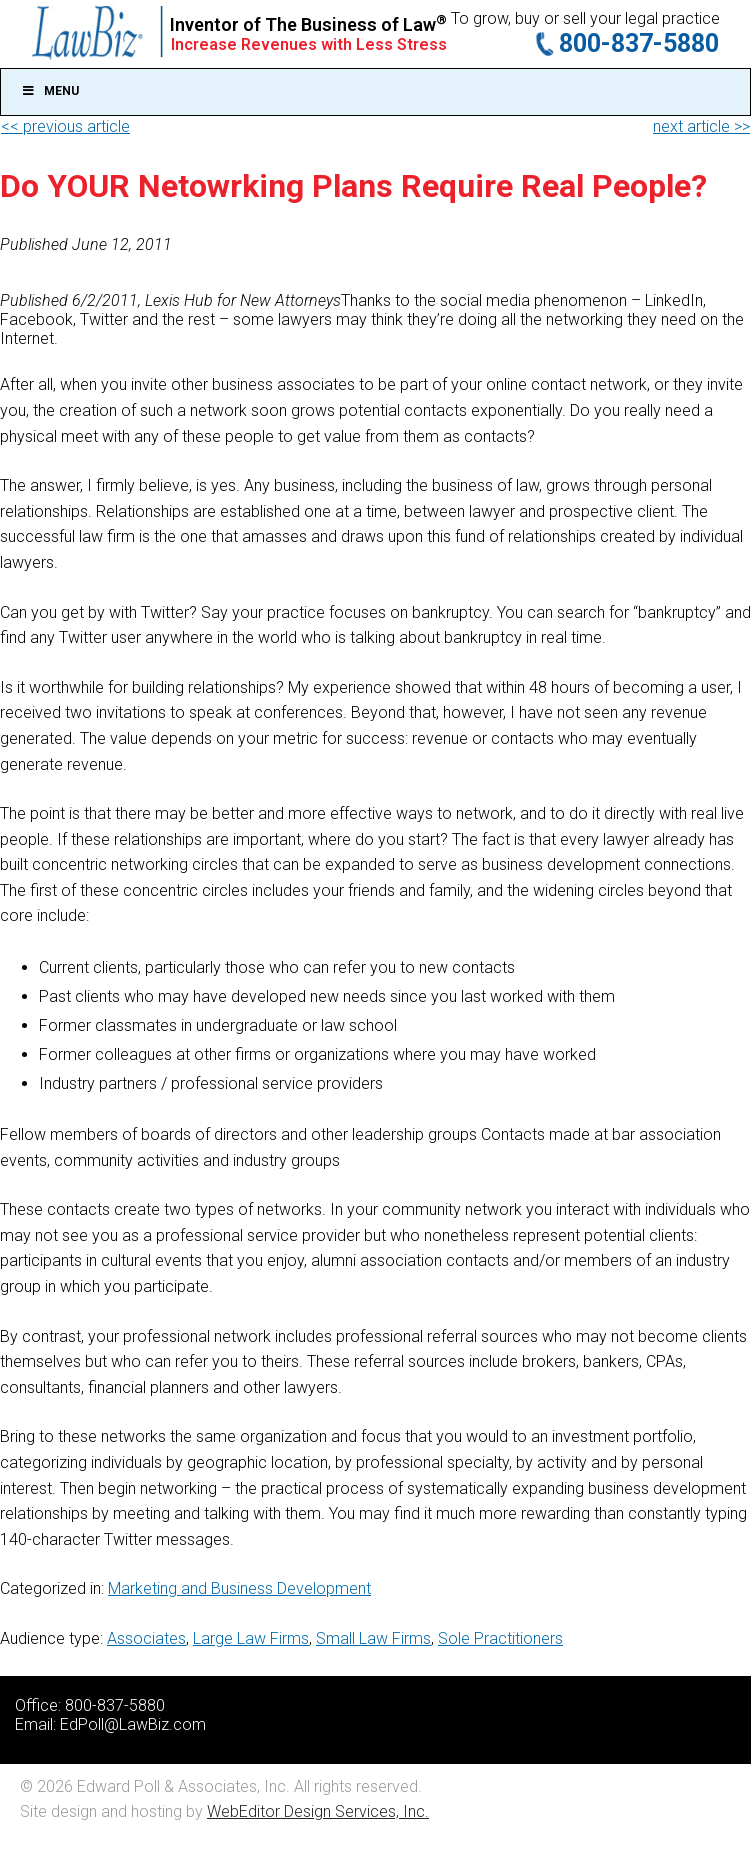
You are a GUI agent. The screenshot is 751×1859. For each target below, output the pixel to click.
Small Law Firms (373, 1638)
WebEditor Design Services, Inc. (318, 1811)
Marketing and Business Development (239, 1588)
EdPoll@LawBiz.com (133, 1724)
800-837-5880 (639, 43)
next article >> (701, 126)
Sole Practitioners (500, 1638)
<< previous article (65, 126)
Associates (146, 1638)
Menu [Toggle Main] (50, 91)
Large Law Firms (251, 1638)
